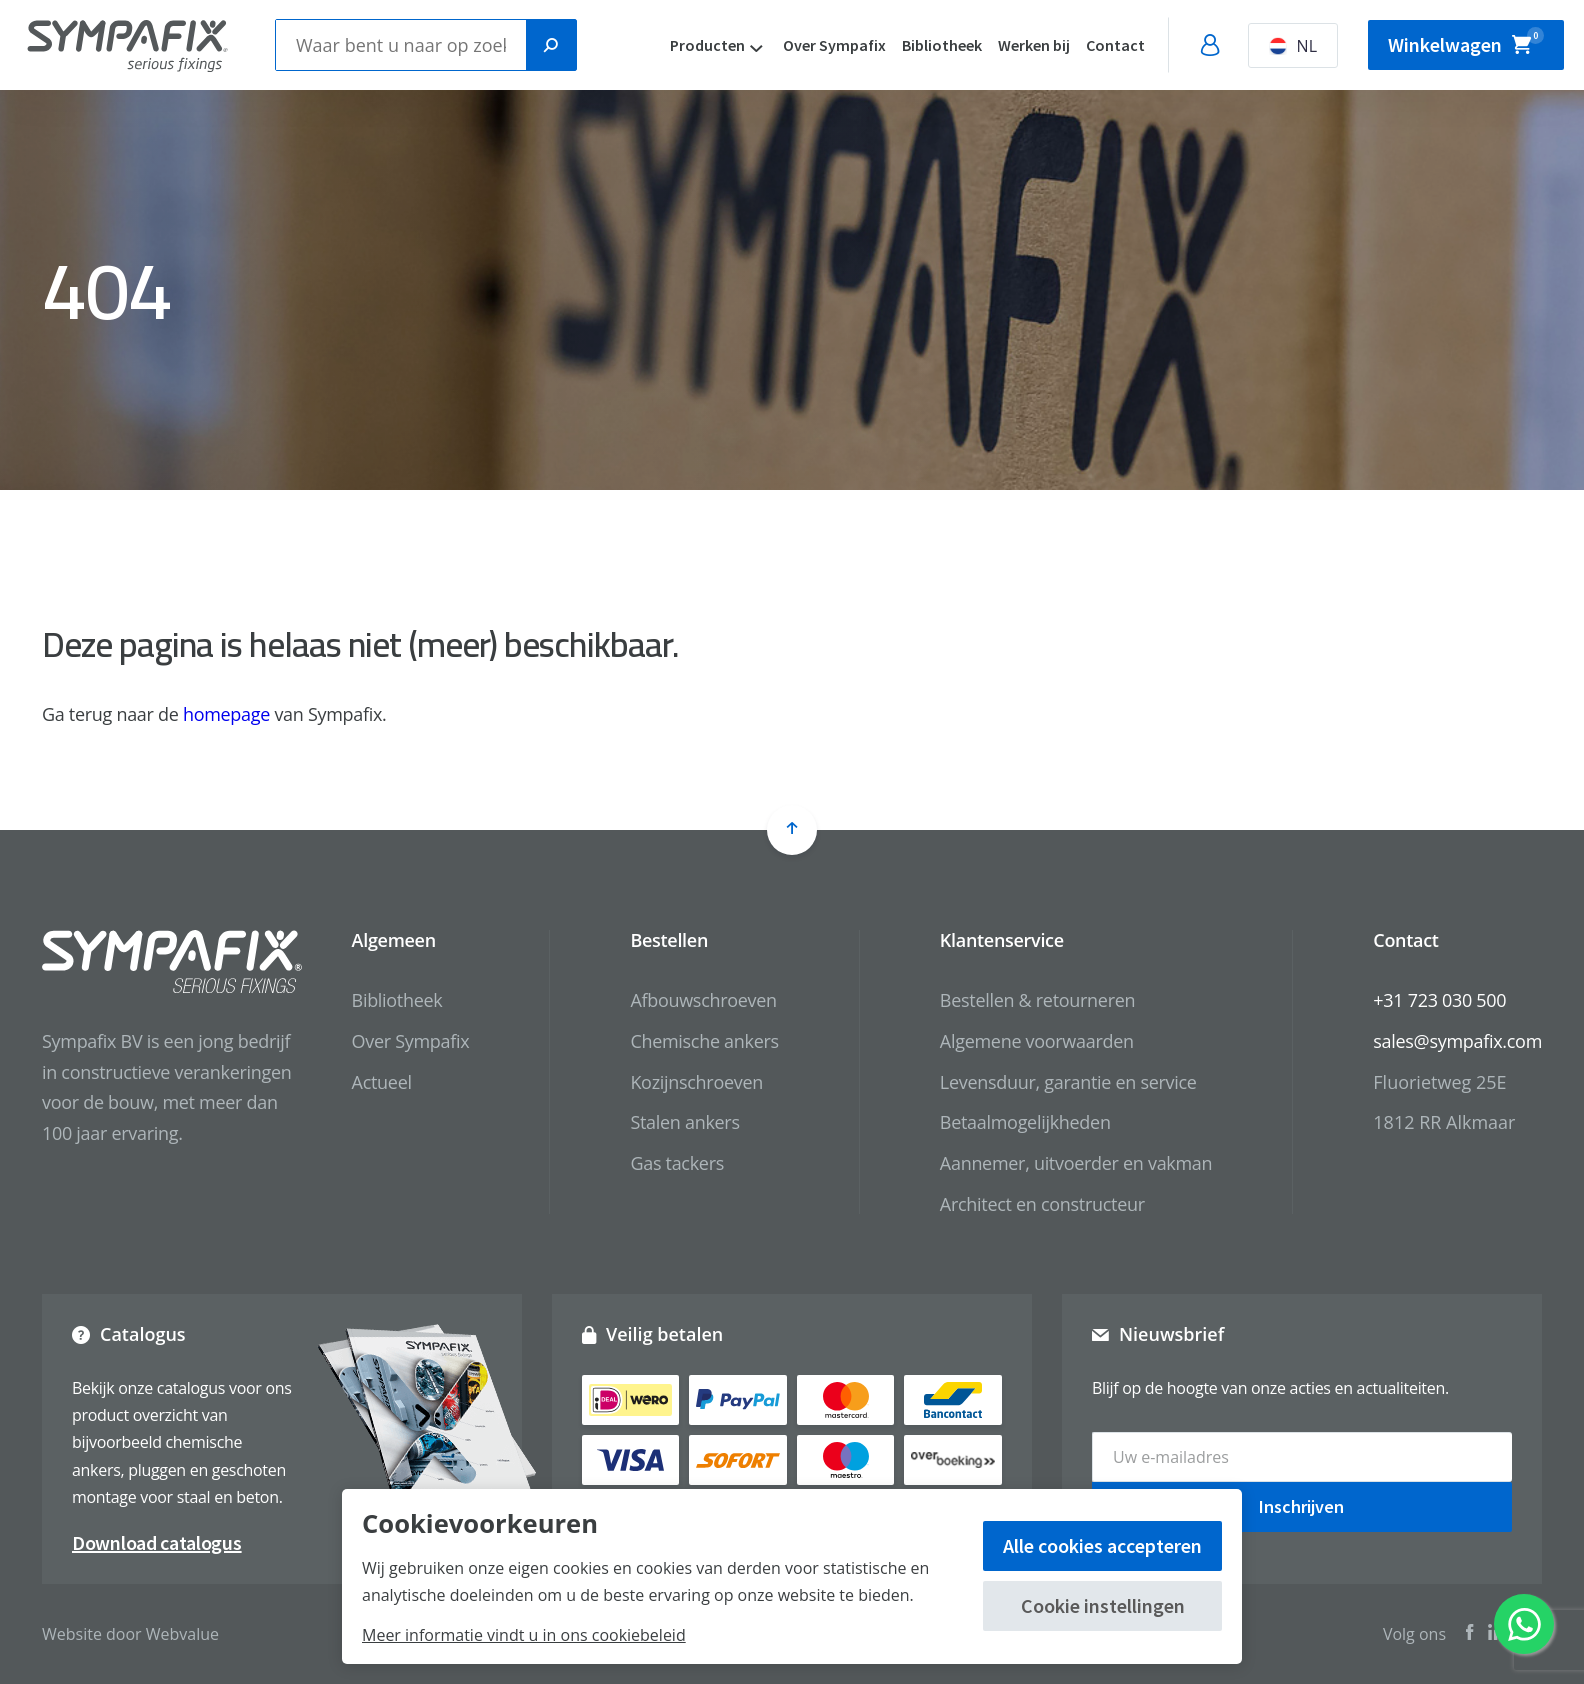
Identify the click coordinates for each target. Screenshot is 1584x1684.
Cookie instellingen (1103, 1605)
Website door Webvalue (130, 1634)
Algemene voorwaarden (1037, 1041)
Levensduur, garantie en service (1068, 1082)
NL (1293, 46)
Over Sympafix (834, 45)
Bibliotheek (942, 45)
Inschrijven (1301, 1506)
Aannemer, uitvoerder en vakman (1076, 1163)
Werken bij (1034, 45)
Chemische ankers (704, 1041)
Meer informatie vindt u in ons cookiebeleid (524, 1635)
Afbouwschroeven (703, 1000)
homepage (226, 714)
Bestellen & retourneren (1037, 1000)
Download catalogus (157, 1542)
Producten (707, 45)
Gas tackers (677, 1163)
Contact (1115, 45)
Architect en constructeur (1042, 1204)
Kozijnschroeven (696, 1082)
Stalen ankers (684, 1122)
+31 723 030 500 (1439, 1000)
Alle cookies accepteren (1102, 1545)
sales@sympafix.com (1457, 1041)
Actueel (382, 1082)
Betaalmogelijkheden (1025, 1122)
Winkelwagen (1466, 42)
